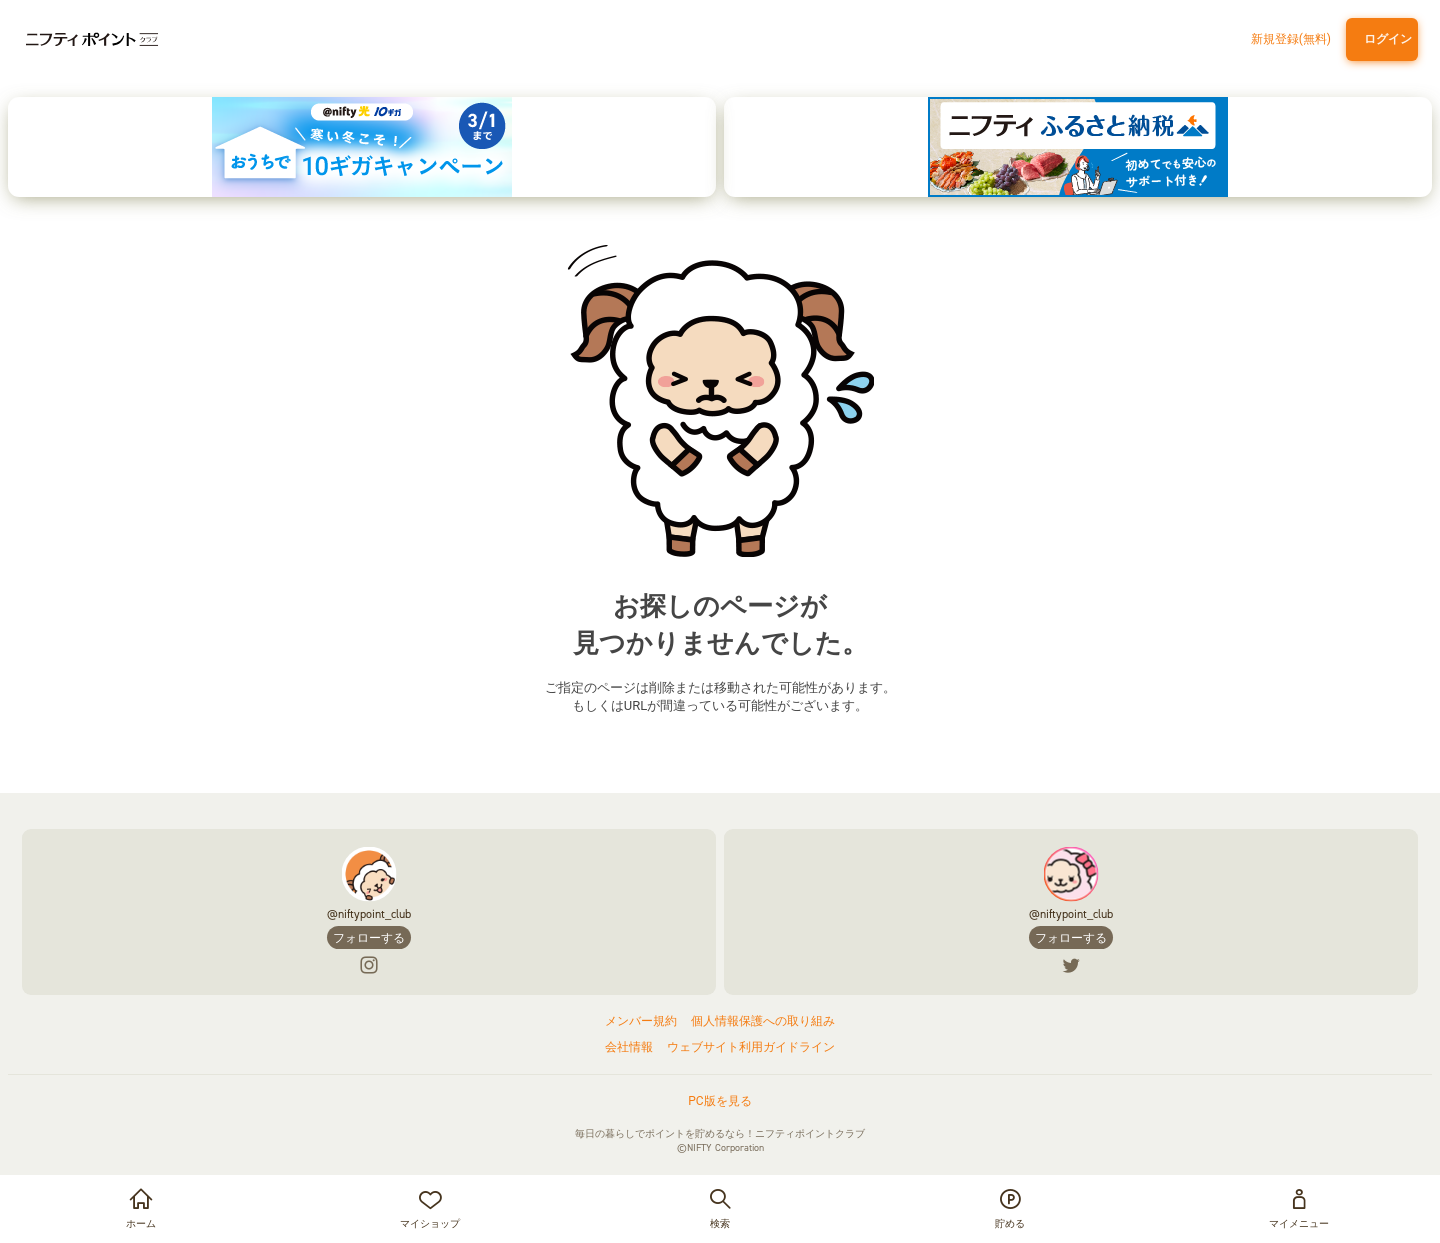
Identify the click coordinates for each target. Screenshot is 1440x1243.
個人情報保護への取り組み (763, 1021)
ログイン (1385, 39)
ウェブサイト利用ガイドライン (751, 1047)
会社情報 (629, 1047)
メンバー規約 (641, 1021)
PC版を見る (719, 1101)
